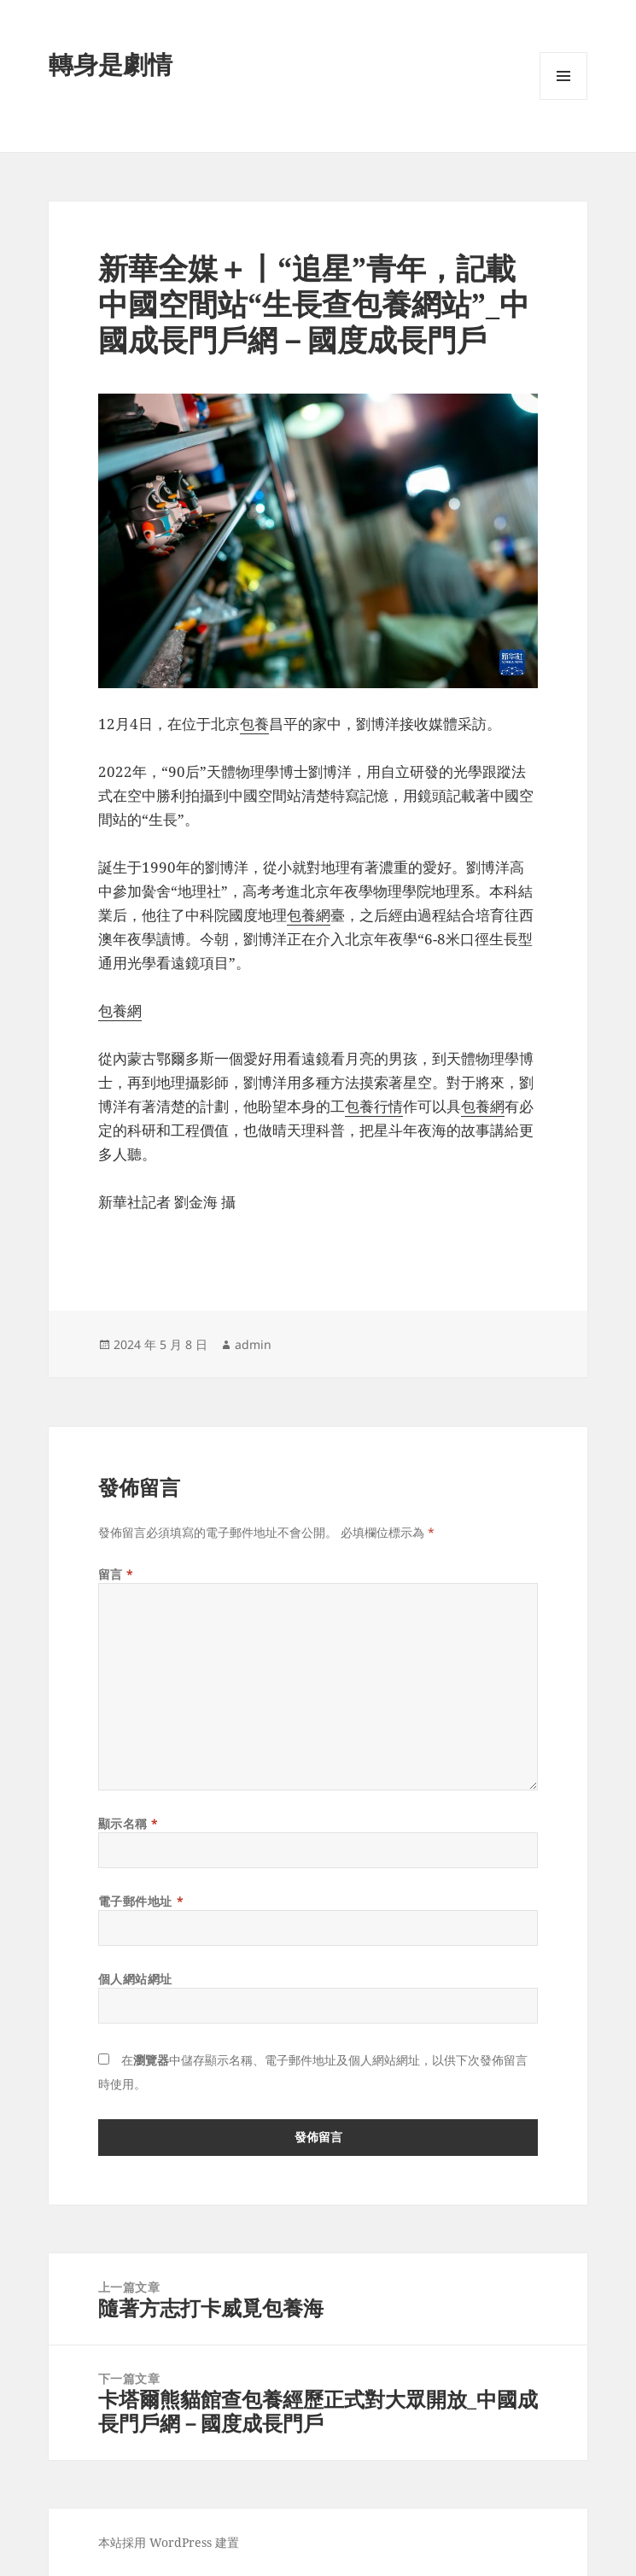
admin (253, 1344)
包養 (254, 723)
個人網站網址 (135, 1979)
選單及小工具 (563, 99)
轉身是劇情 (110, 63)
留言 (116, 1574)
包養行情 (374, 1106)
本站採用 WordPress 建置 (168, 2542)
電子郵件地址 (141, 1901)
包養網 (308, 915)
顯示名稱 (128, 1823)
